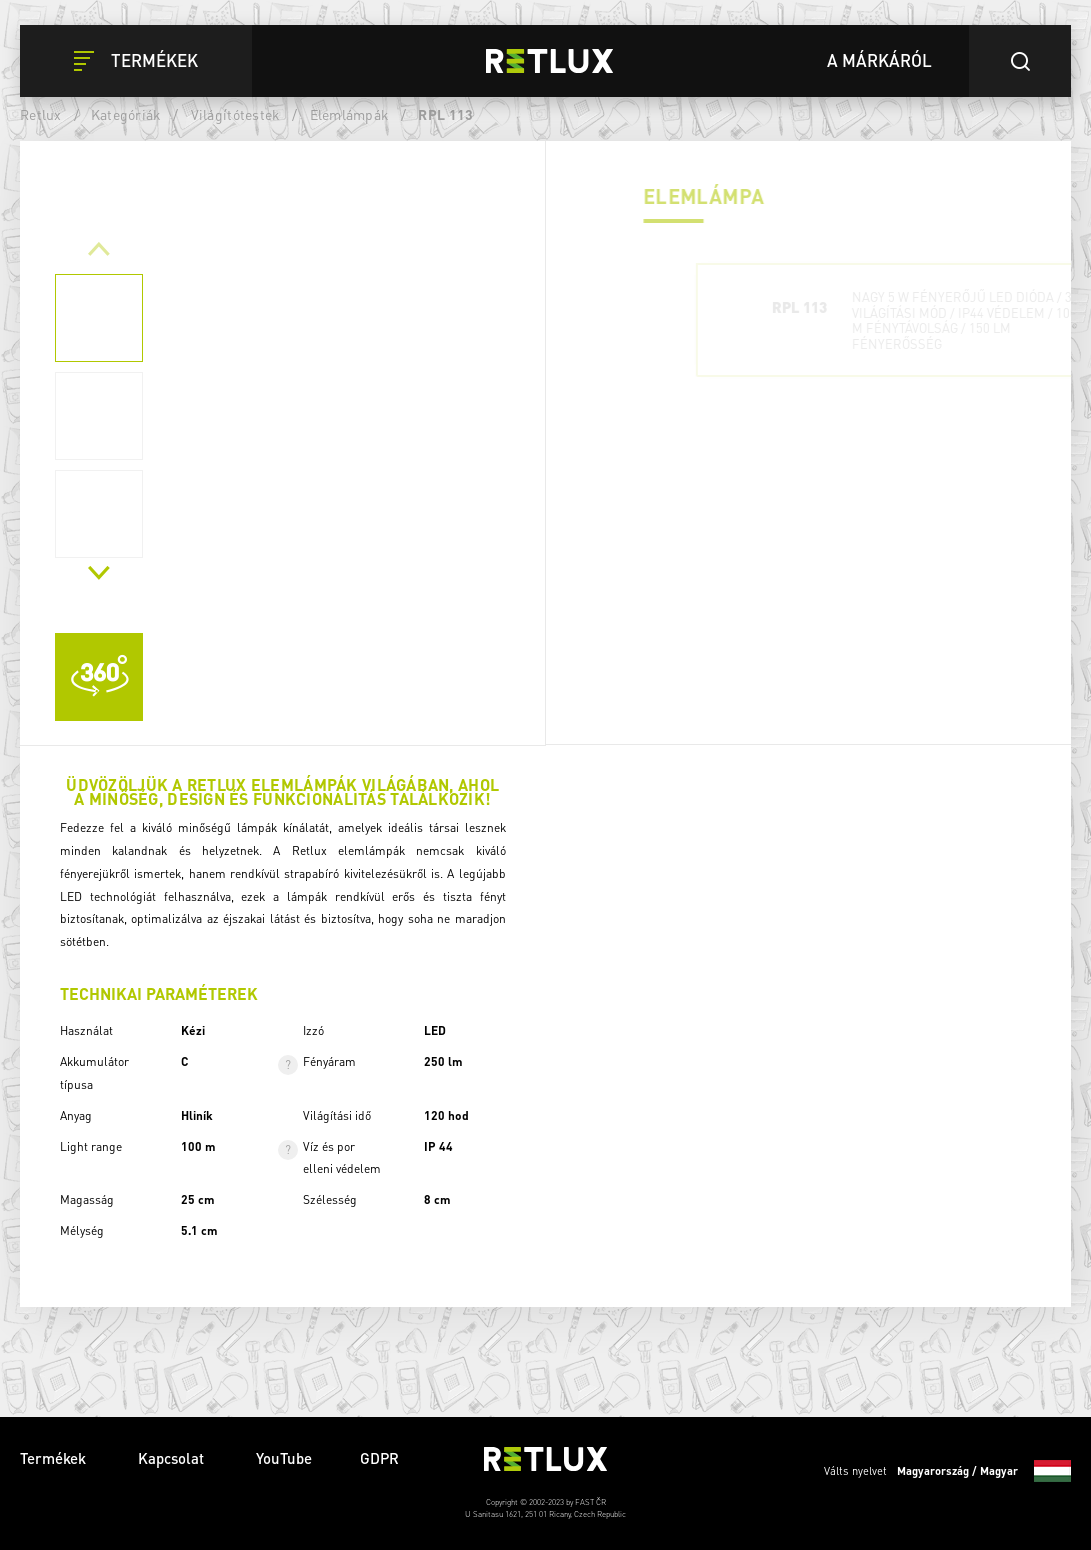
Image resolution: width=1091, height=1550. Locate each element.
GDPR (379, 1458)
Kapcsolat (173, 1458)
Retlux (41, 114)
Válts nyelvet (947, 1471)
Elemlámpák (350, 114)
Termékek (55, 1458)
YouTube (284, 1458)
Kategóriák (126, 114)
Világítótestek (236, 114)
